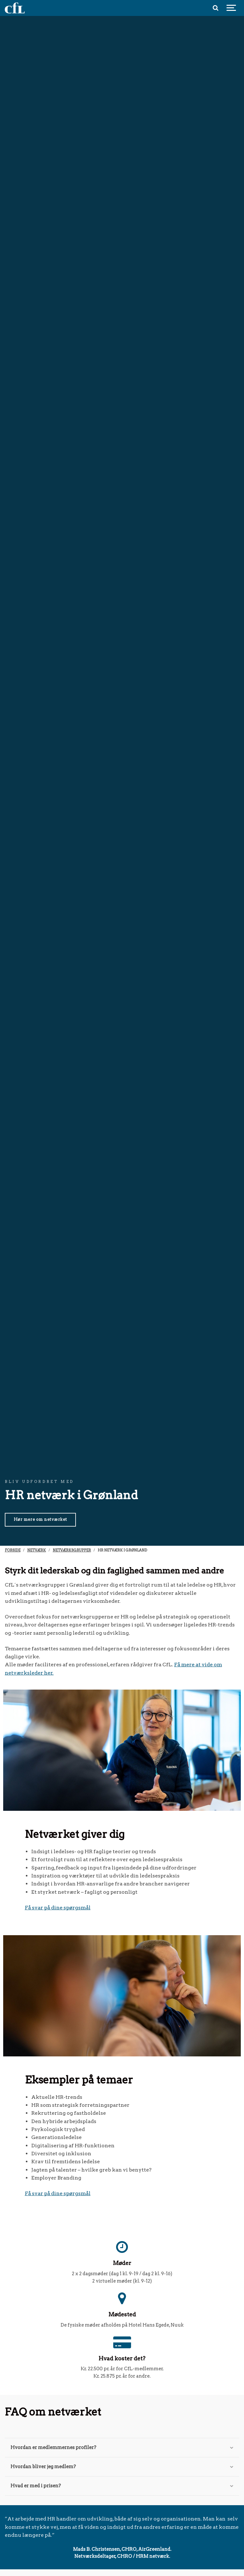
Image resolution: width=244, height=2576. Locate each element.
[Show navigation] (231, 8)
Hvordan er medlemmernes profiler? (122, 2447)
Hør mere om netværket (40, 1519)
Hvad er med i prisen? (122, 2486)
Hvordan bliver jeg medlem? (122, 2466)
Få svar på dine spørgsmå (57, 1908)
